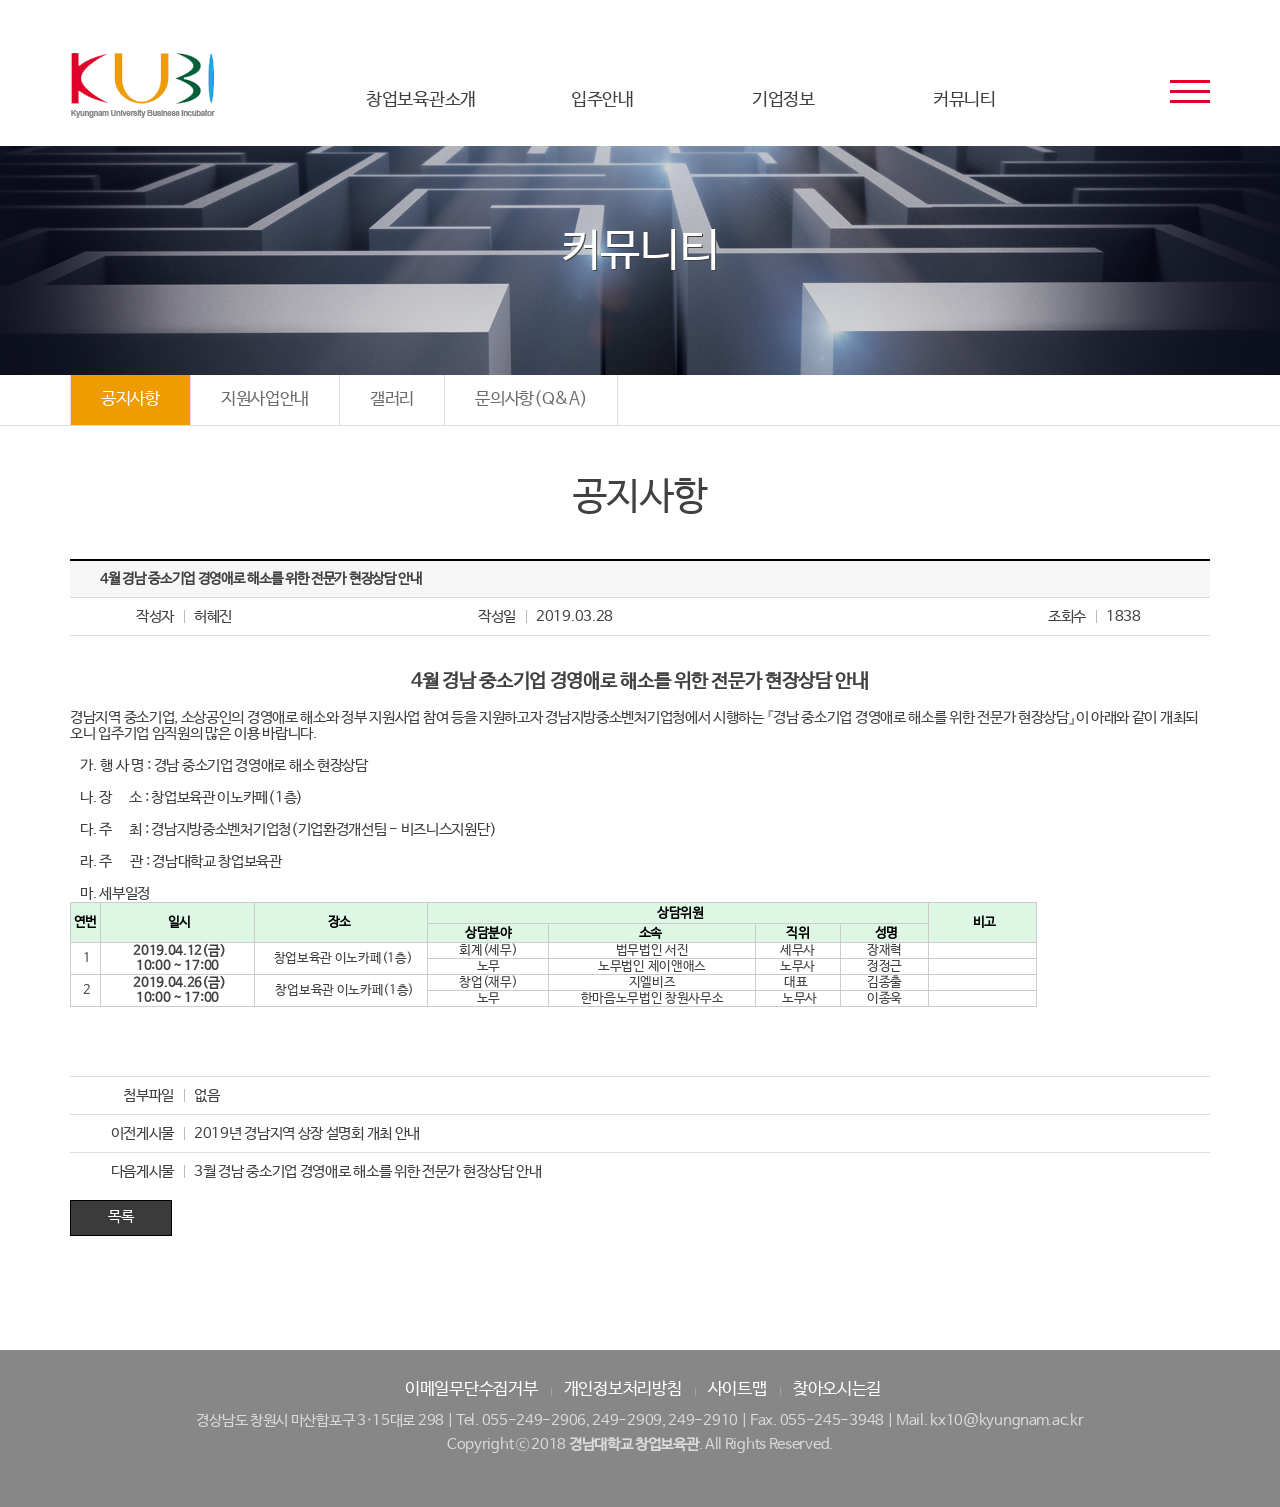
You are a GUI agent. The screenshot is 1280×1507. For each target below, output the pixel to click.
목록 (120, 1216)
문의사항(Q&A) (531, 399)
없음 (206, 1095)
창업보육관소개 (421, 100)
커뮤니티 (964, 100)
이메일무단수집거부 (471, 1389)
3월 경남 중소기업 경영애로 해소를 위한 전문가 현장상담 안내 (368, 1171)
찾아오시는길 (837, 1389)
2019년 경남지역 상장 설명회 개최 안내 (307, 1133)
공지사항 (130, 399)
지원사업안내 (265, 399)
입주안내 (602, 100)
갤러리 (392, 399)
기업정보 (783, 100)
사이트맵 (737, 1389)
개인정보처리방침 (623, 1389)
